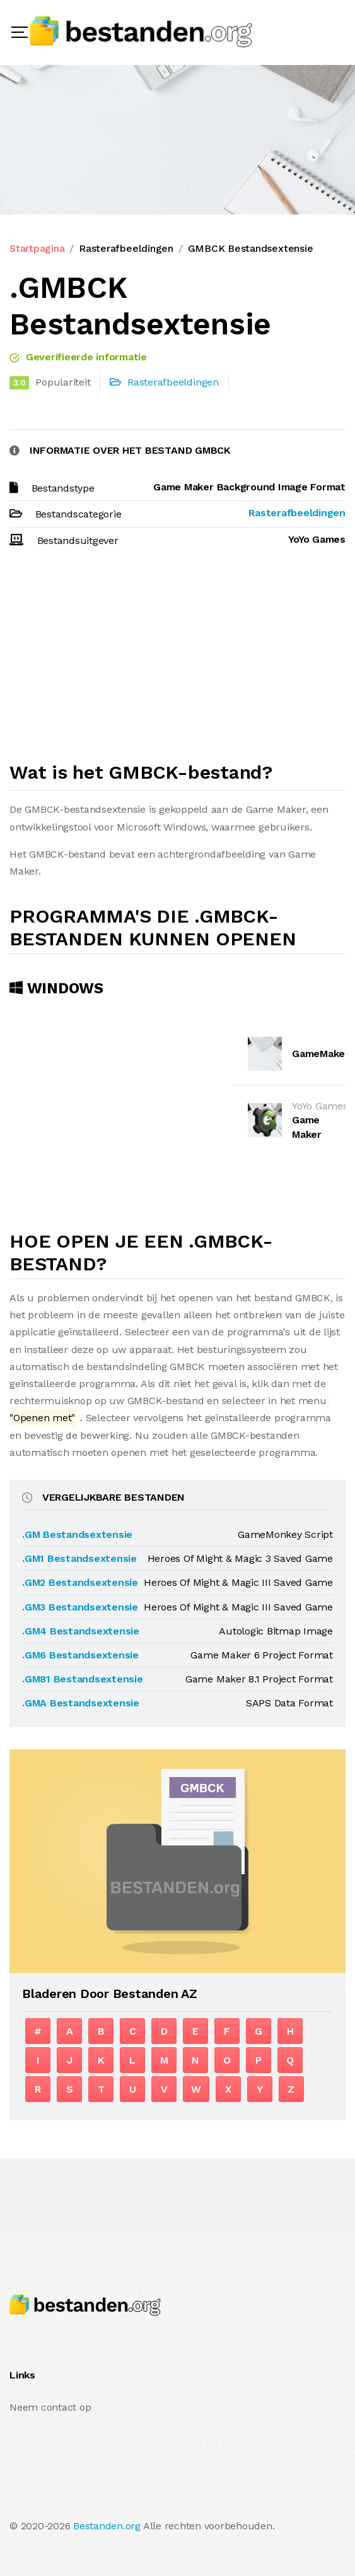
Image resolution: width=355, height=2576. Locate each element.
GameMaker (320, 1054)
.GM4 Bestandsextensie (80, 1631)
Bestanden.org (107, 2526)
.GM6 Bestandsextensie (80, 1655)
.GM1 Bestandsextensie (79, 1558)
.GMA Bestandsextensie (80, 1703)
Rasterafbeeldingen (126, 248)
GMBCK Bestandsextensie (250, 248)
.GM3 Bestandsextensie (80, 1607)
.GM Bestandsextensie (77, 1534)
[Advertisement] (177, 660)
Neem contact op (50, 2407)
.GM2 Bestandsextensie (80, 1582)
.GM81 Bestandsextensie (82, 1679)
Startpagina (36, 248)
